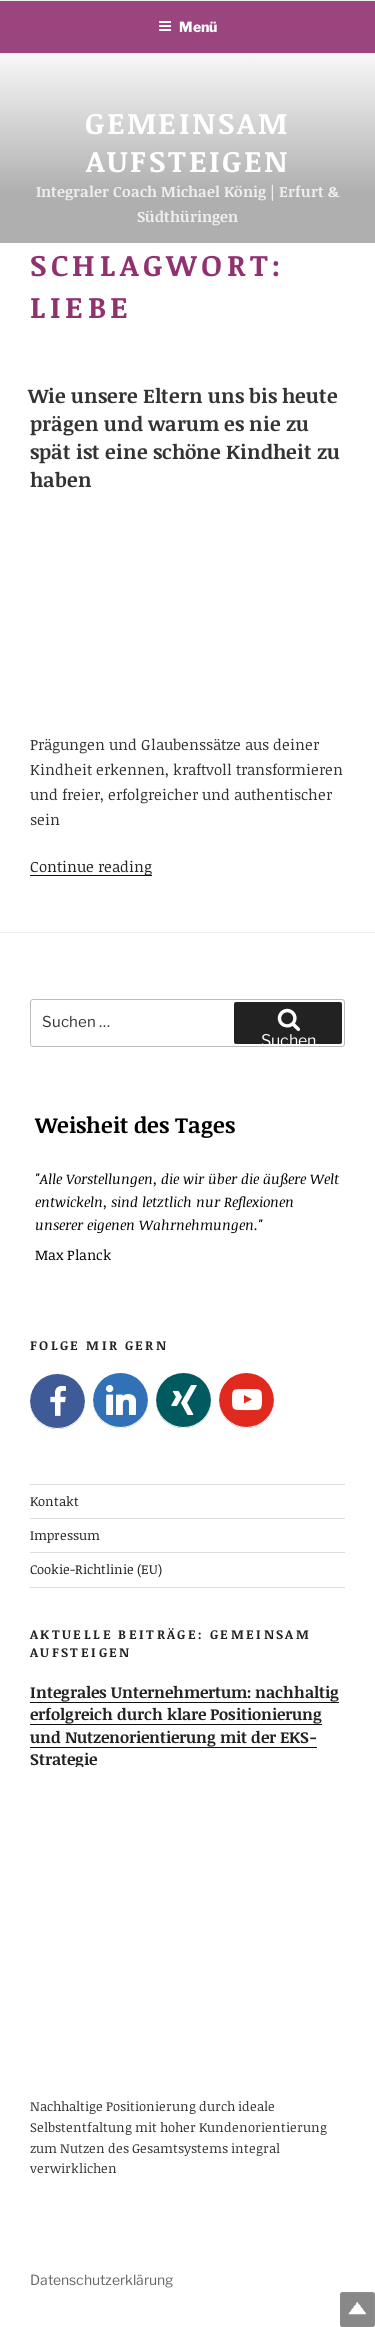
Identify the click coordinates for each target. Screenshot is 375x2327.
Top (357, 2309)
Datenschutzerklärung (101, 2279)
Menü (187, 26)
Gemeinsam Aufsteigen (187, 141)
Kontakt (54, 1500)
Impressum (65, 1534)
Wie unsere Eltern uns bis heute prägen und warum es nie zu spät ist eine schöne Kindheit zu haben (184, 437)
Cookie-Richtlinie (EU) (96, 1569)
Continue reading (91, 866)
